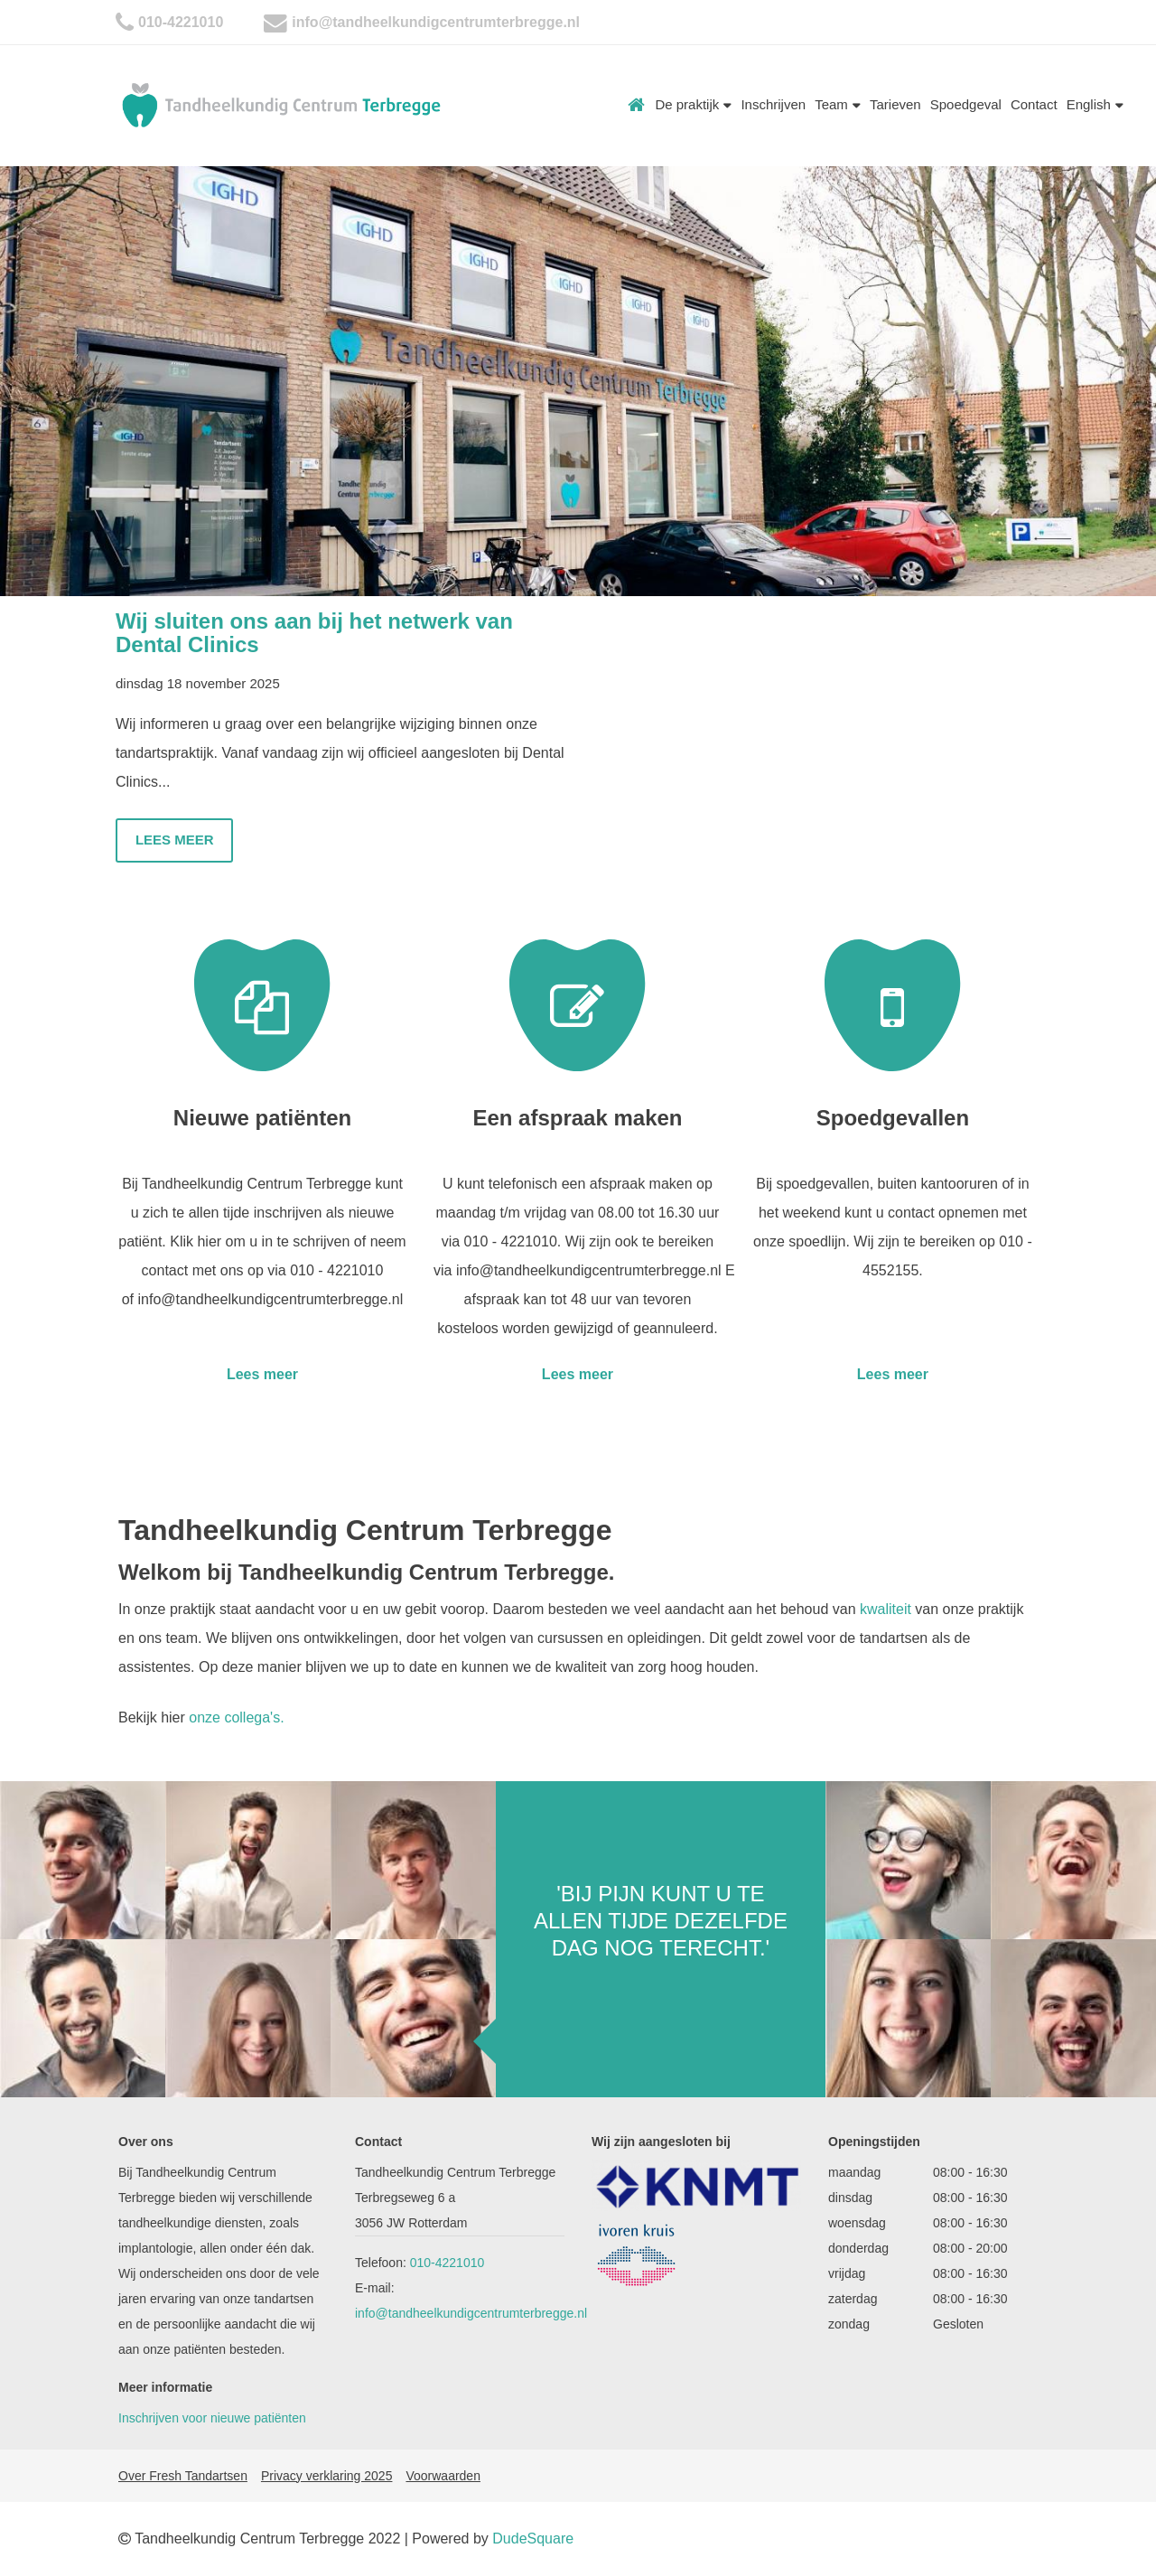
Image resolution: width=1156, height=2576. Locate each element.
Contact (1034, 104)
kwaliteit (885, 1609)
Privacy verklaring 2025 (327, 2476)
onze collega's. (234, 1717)
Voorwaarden (443, 2476)
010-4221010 (180, 22)
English (1095, 104)
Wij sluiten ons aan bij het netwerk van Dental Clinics (314, 633)
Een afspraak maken (577, 1118)
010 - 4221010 (336, 1270)
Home (637, 104)
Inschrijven (773, 104)
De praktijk (693, 104)
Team (838, 104)
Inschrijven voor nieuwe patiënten (212, 2418)
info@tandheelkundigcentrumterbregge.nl (436, 22)
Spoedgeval (966, 104)
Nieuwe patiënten (262, 1118)
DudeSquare (532, 2538)
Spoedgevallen (892, 1118)
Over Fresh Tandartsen (182, 2476)
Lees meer (174, 839)
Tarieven (895, 104)
